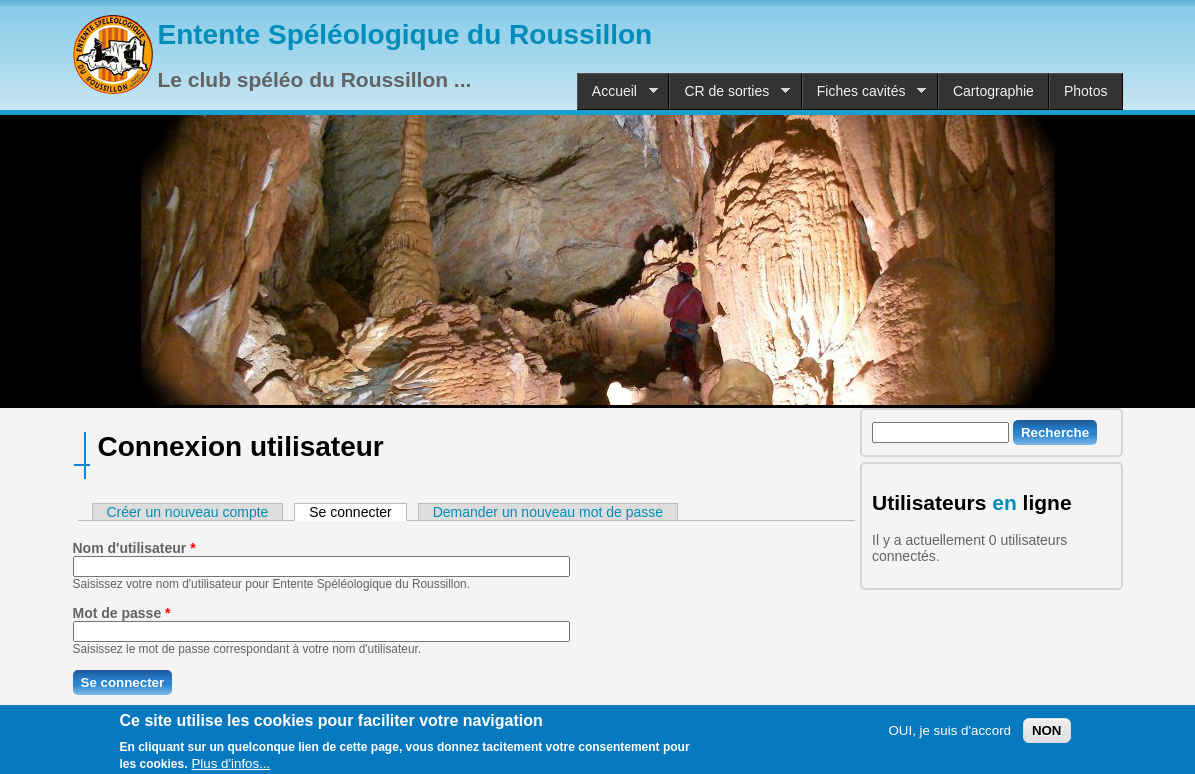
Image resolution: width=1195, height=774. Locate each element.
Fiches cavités (864, 91)
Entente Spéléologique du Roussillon (405, 34)
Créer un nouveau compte (188, 512)
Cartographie (993, 91)
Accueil (617, 91)
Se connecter (358, 512)
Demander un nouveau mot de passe (548, 512)
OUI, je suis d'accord (949, 735)
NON (1047, 735)
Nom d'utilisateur (134, 548)
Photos (1086, 91)
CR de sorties (729, 91)
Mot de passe (122, 613)
